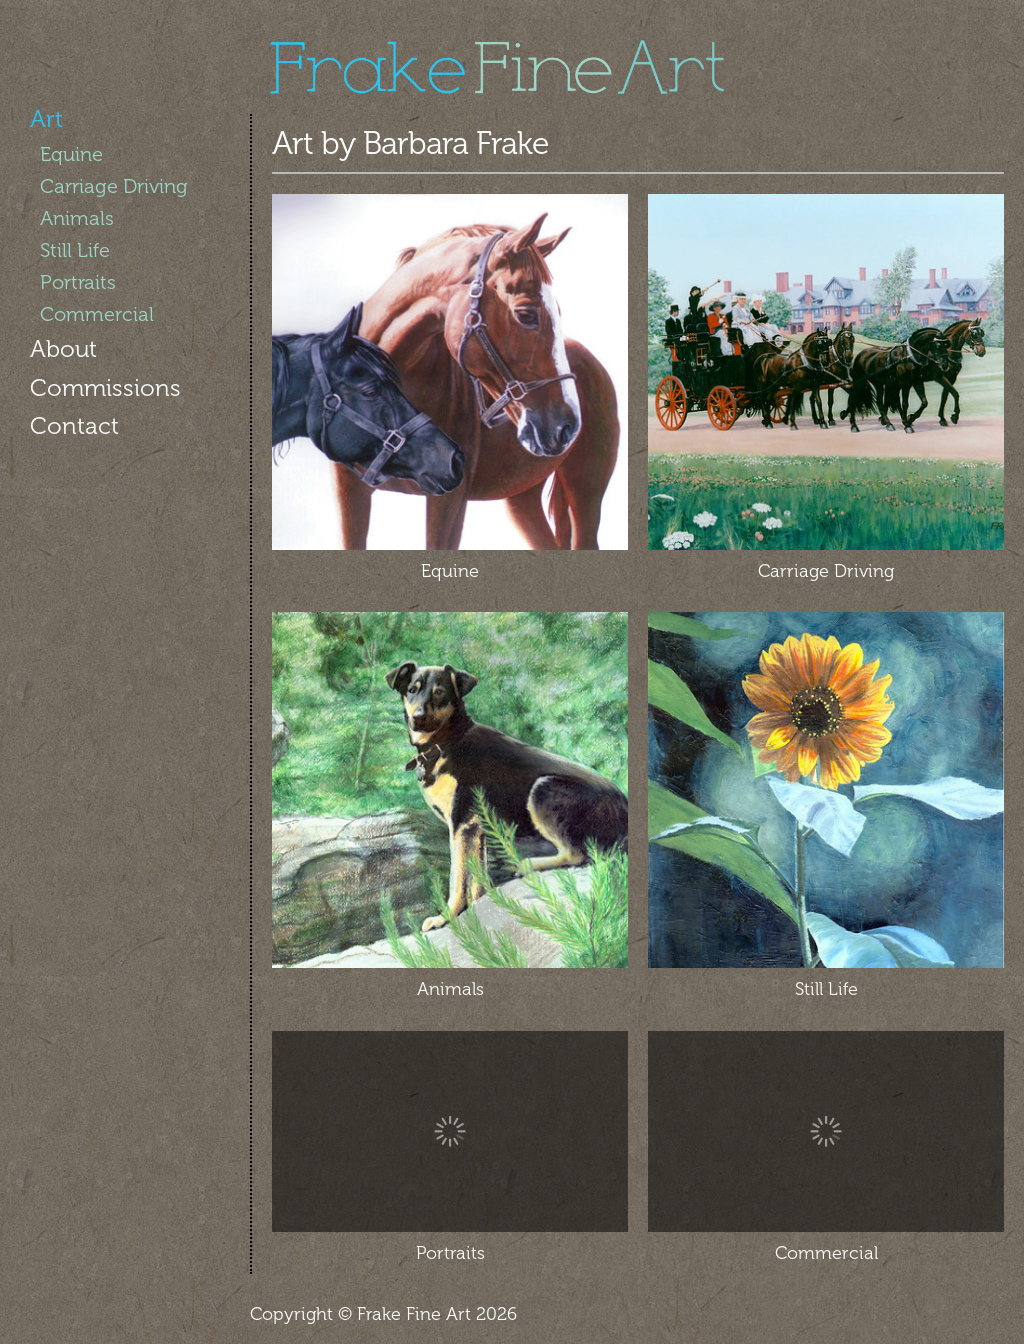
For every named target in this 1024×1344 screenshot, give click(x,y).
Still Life (75, 250)
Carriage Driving (114, 186)
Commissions (105, 387)
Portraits (78, 282)
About (63, 348)
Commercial (97, 314)
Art (46, 118)
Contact (74, 425)
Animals (77, 218)
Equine (71, 154)
